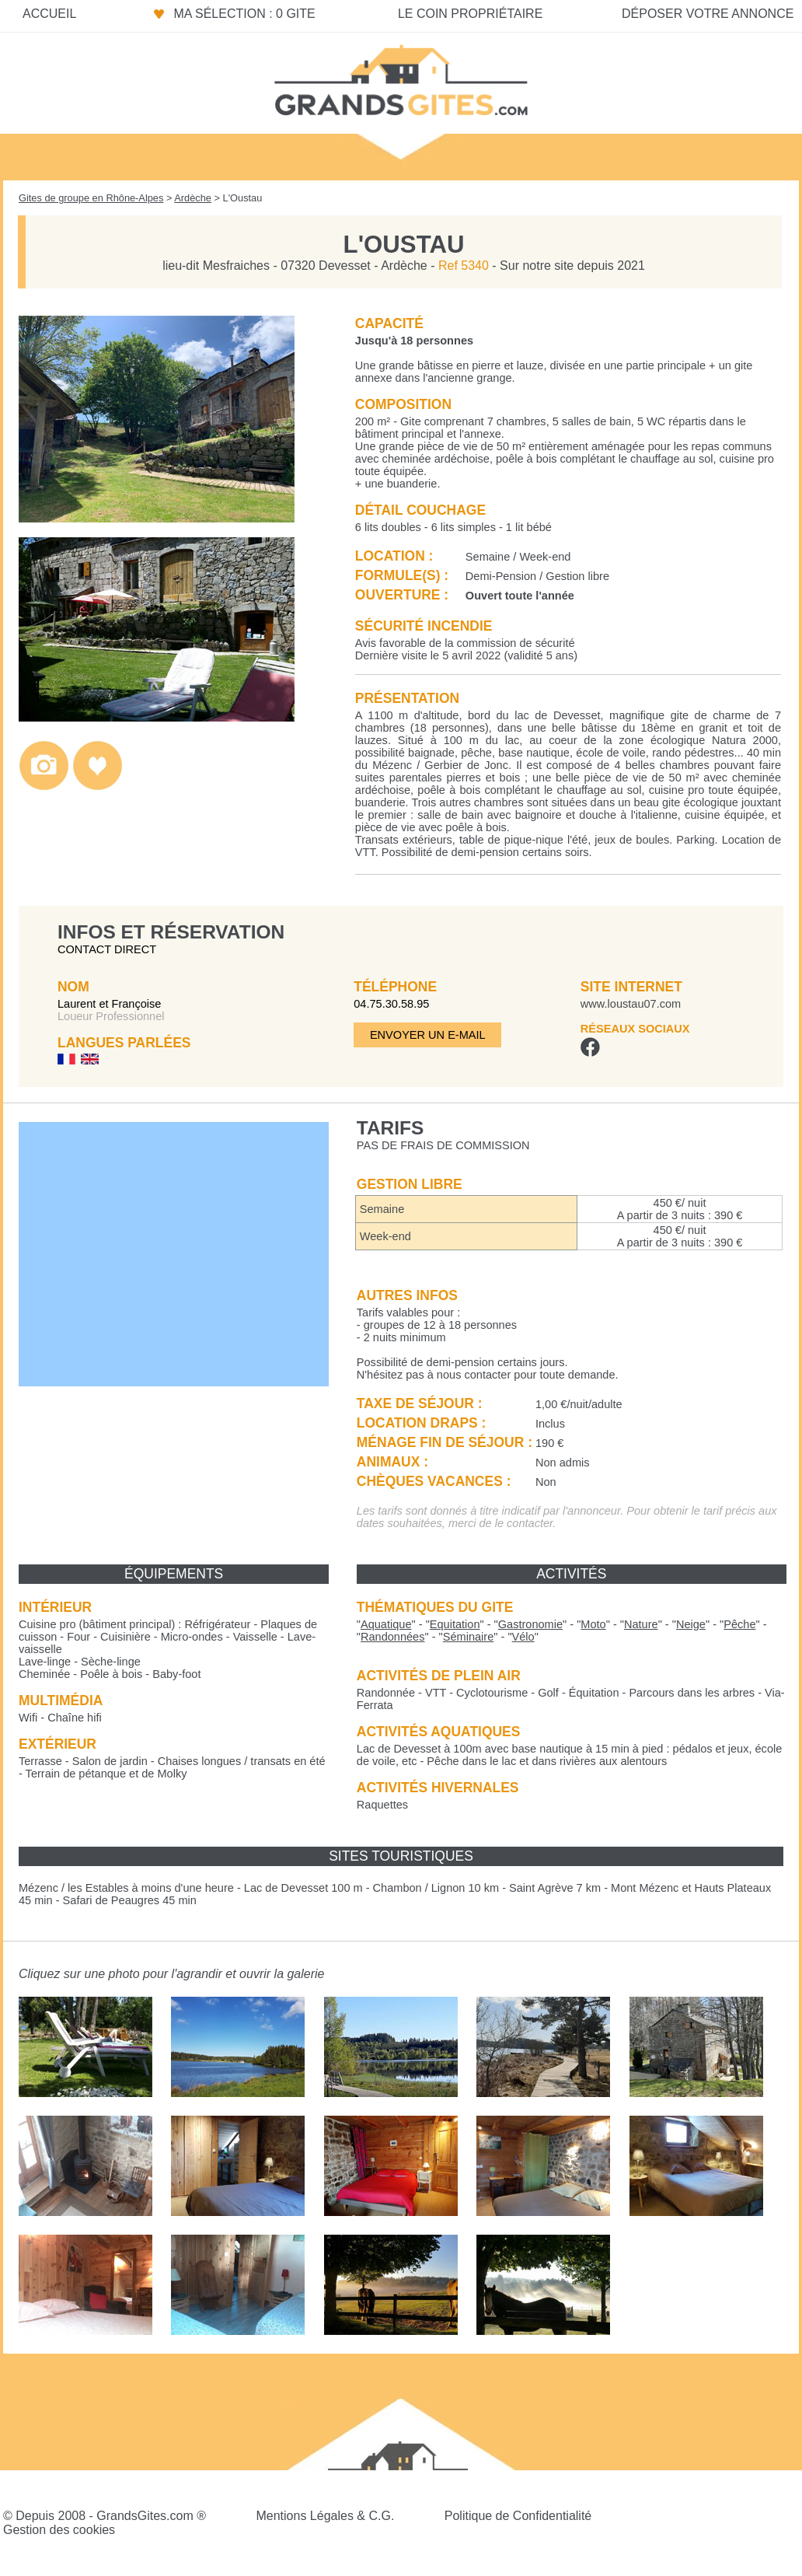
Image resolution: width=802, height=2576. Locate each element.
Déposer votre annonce (707, 13)
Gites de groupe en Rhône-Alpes (91, 198)
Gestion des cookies (59, 2529)
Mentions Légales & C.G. (325, 2515)
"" (386, 1624)
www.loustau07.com (631, 1004)
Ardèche (192, 198)
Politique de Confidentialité (518, 2515)
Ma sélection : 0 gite (244, 13)
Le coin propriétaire (470, 13)
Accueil (49, 13)
